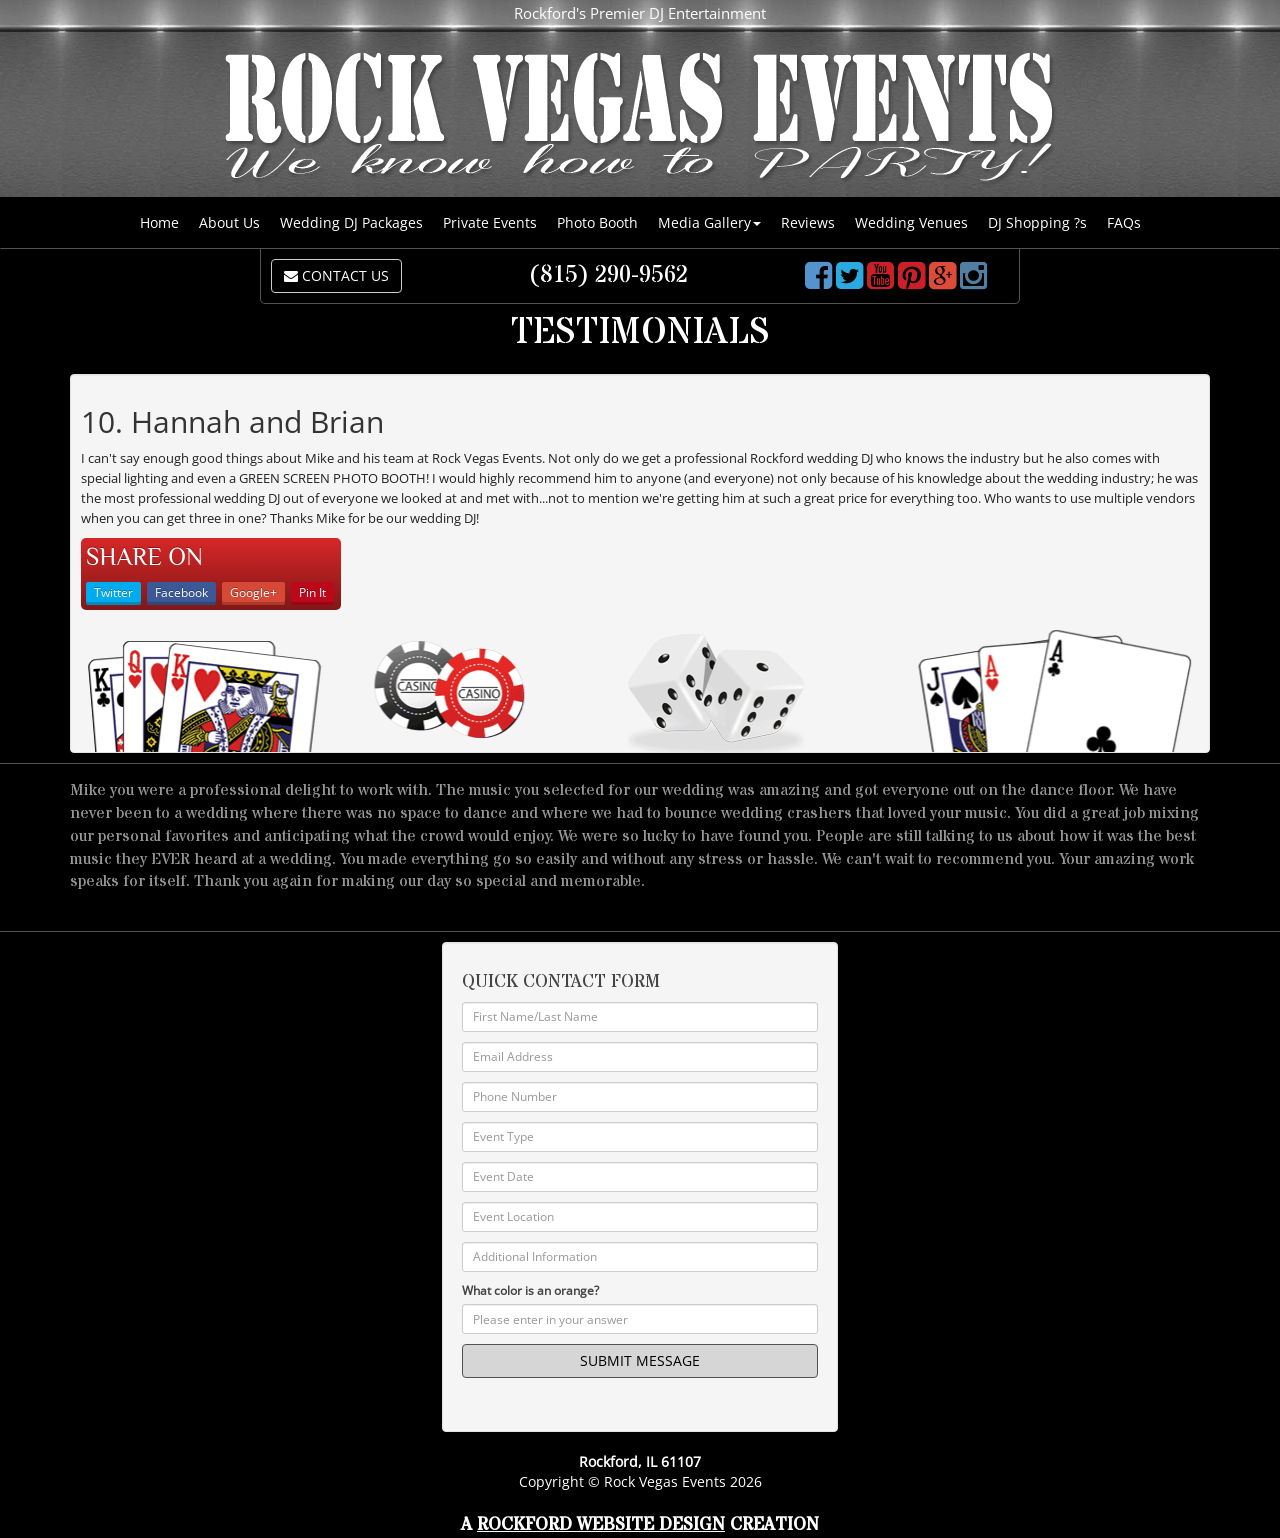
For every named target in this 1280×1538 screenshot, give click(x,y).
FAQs (1124, 222)
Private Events (490, 222)
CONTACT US (336, 275)
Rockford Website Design (601, 1524)
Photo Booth (597, 222)
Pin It (312, 592)
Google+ (253, 592)
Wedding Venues (911, 222)
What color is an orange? (530, 1290)
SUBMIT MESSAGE (640, 1360)
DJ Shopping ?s (1037, 222)
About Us (229, 222)
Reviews (808, 222)
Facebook (181, 592)
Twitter (113, 592)
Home (159, 222)
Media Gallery (709, 222)
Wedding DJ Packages (351, 222)
